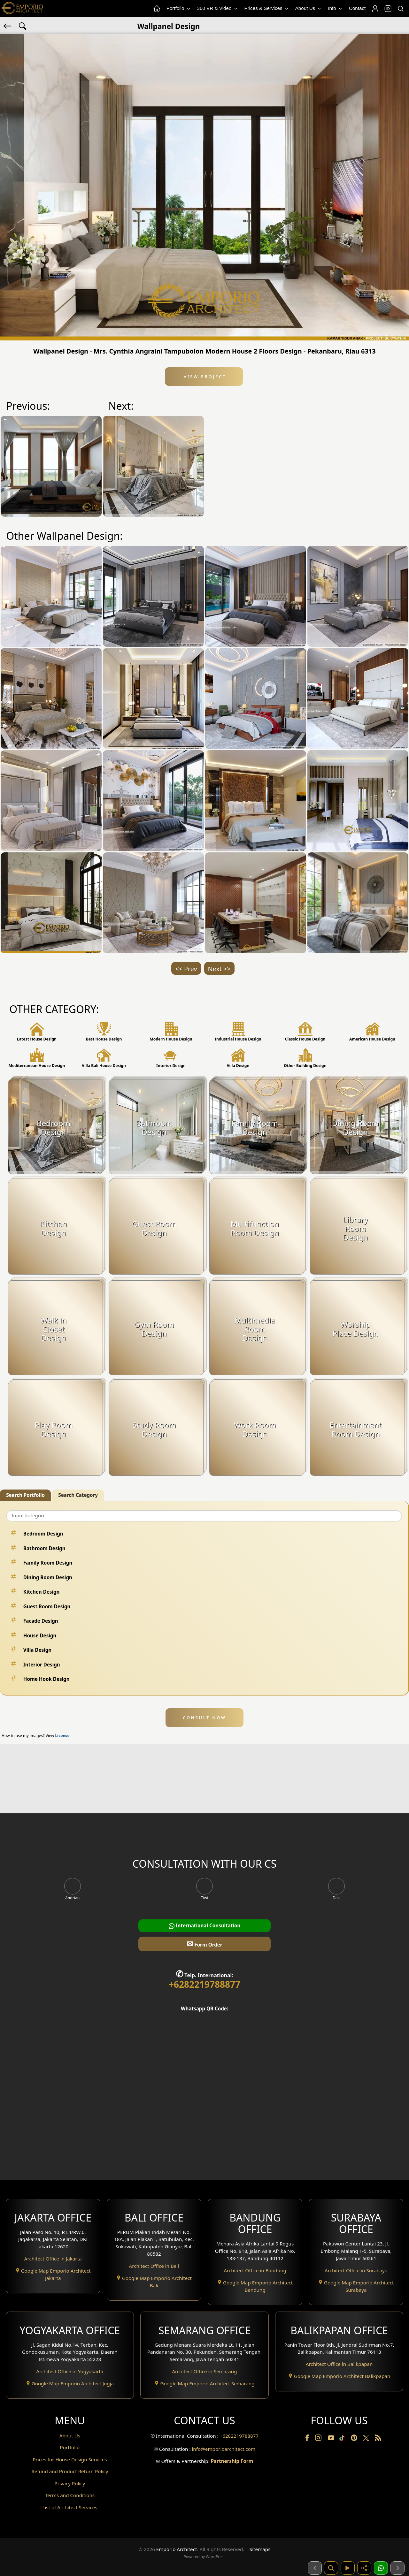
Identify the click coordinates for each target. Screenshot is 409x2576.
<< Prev (186, 968)
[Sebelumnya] (315, 2568)
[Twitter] (366, 2441)
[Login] (375, 8)
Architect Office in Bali (154, 2266)
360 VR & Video (218, 8)
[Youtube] (332, 2439)
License (62, 1735)
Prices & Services (266, 8)
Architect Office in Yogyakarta (69, 2371)
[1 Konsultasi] (381, 2568)
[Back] (8, 25)
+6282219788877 (204, 1984)
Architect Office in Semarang (204, 2371)
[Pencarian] (331, 2568)
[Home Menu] (156, 8)
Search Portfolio (25, 1495)
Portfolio (178, 8)
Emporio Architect (176, 2549)
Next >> (219, 968)
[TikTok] (343, 2439)
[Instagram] (319, 2439)
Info (335, 8)
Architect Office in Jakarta (53, 2258)
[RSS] (378, 2439)
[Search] (400, 8)
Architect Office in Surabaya (356, 2270)
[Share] (364, 2568)
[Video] (348, 2568)
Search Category (78, 1495)
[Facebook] (308, 2439)
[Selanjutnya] (397, 2568)
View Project (204, 376)
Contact (357, 8)
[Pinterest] (355, 2439)
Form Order (204, 1943)
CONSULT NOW (204, 1717)
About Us (308, 8)
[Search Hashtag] (22, 25)
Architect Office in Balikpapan (339, 2364)
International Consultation (205, 1925)
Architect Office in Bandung (255, 2270)
